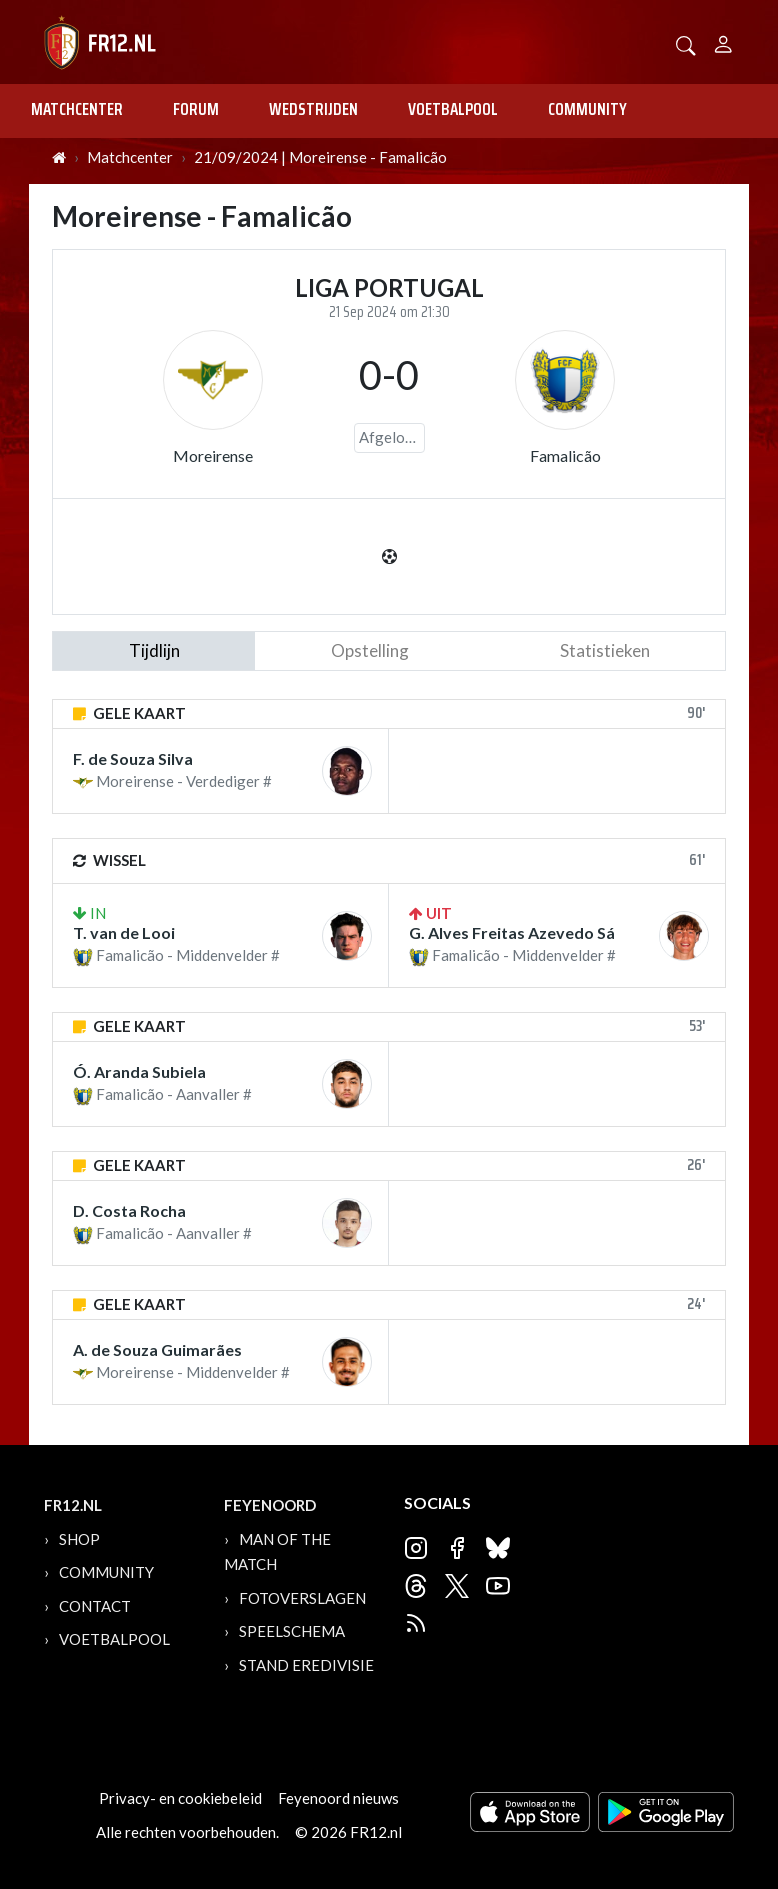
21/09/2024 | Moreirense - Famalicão (320, 157)
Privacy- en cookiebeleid (180, 1798)
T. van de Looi (124, 932)
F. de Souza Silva (133, 758)
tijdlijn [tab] (154, 650)
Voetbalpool (453, 109)
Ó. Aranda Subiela (139, 1071)
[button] (686, 43)
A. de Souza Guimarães (157, 1349)
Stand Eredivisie (306, 1665)
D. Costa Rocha (129, 1210)
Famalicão (565, 455)
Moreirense (213, 455)
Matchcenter (77, 109)
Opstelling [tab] (370, 650)
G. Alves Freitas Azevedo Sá (512, 932)
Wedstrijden (313, 109)
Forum (196, 109)
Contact (95, 1606)
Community (587, 109)
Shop (79, 1539)
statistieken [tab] (605, 650)
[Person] (723, 41)
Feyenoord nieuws (338, 1798)
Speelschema (292, 1631)
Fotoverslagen (302, 1598)
